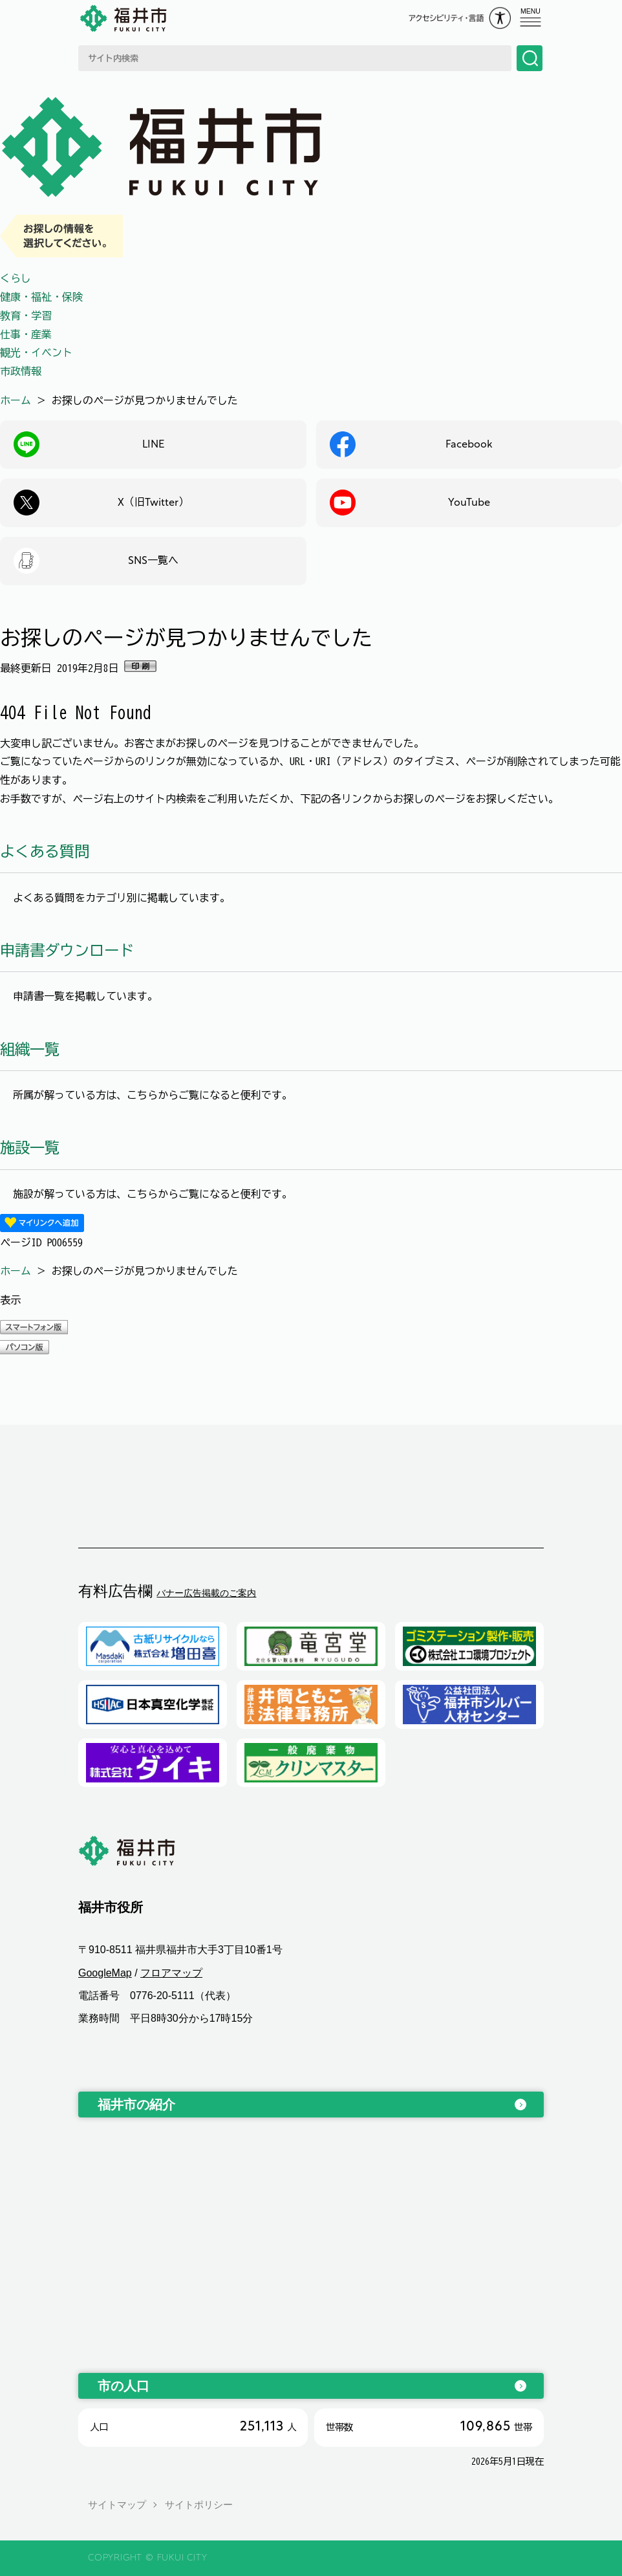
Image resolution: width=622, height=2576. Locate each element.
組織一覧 (29, 1049)
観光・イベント (36, 352)
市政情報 (20, 371)
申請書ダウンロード (67, 950)
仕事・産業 (26, 334)
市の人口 (123, 2386)
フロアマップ (171, 1972)
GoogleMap (105, 1972)
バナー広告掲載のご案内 (206, 1593)
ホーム (15, 400)
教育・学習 (26, 315)
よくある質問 (44, 851)
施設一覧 (29, 1147)
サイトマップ (117, 2504)
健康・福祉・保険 (41, 297)
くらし (15, 278)
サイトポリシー (199, 2504)
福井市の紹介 (136, 2104)
